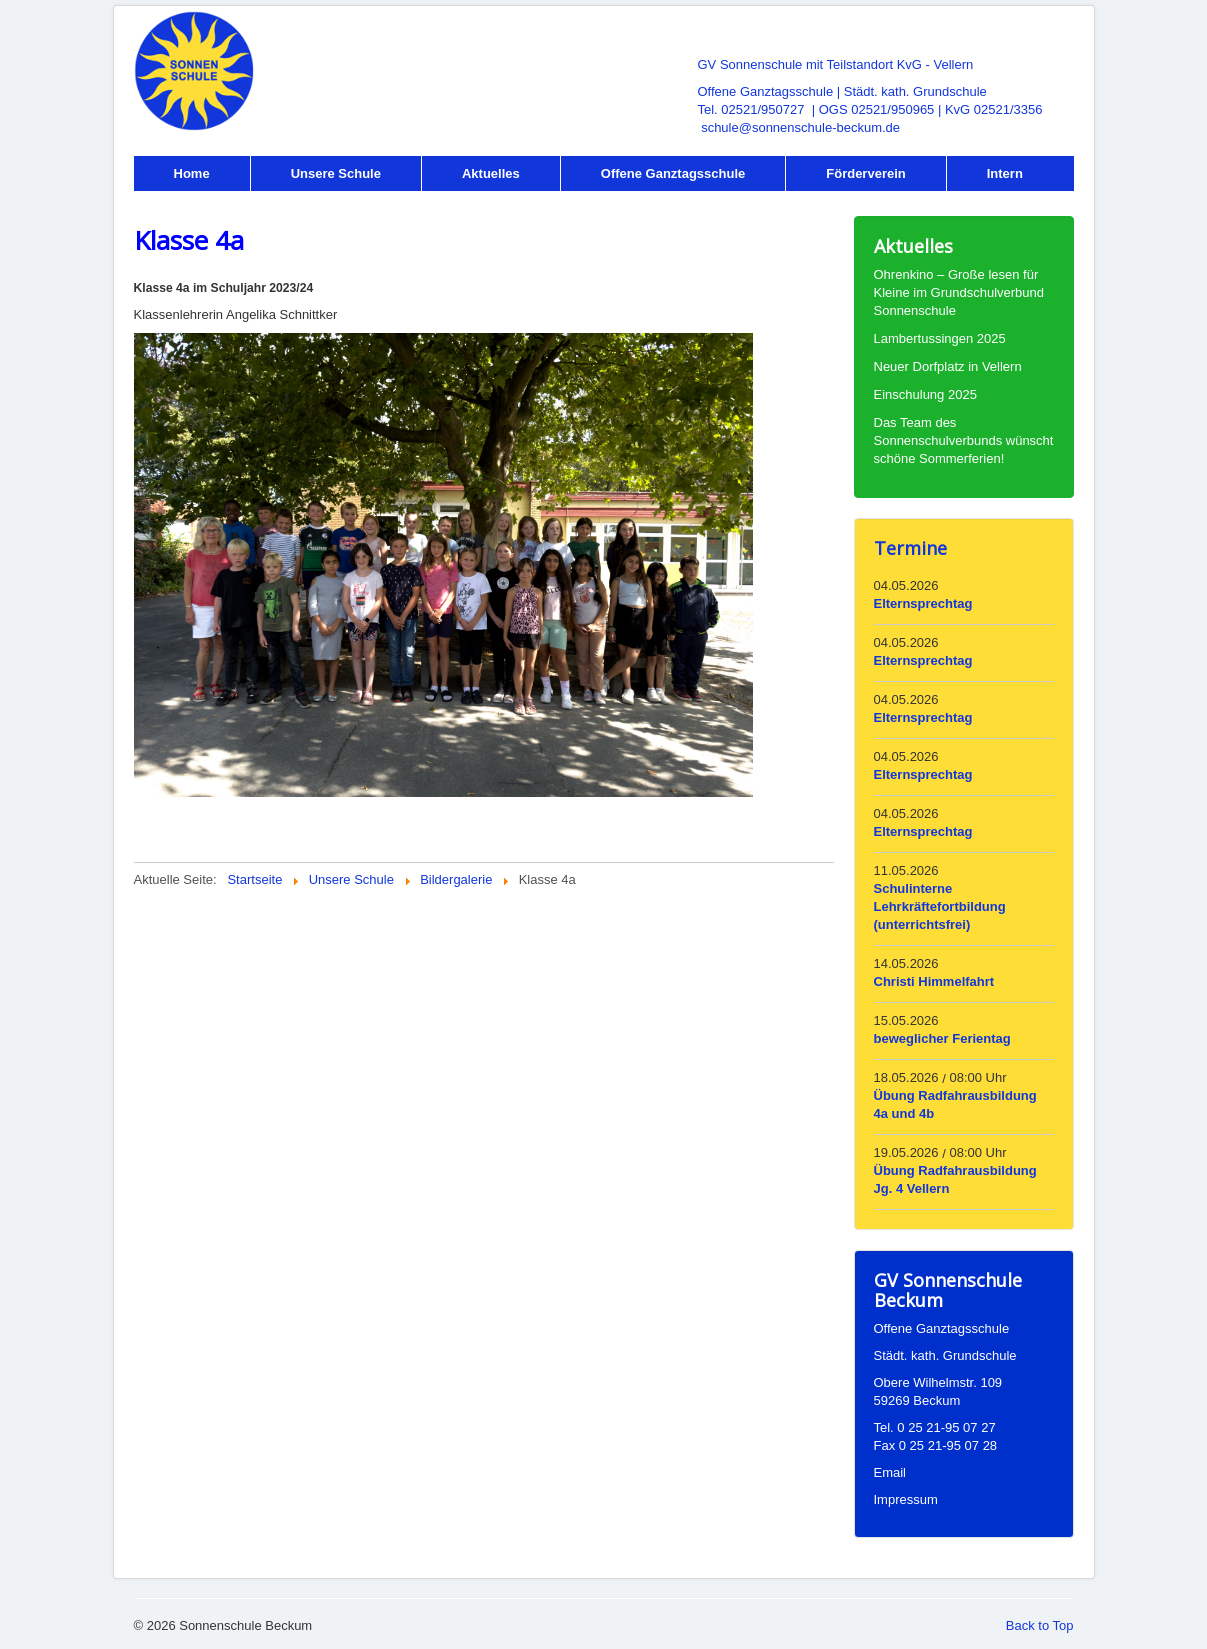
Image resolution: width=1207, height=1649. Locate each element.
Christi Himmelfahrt (934, 981)
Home (192, 173)
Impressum (906, 1499)
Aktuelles (491, 173)
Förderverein (865, 173)
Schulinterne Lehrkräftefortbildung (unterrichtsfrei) (940, 906)
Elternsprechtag (923, 603)
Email (890, 1472)
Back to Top (1040, 1625)
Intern (1005, 173)
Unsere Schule (336, 173)
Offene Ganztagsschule (673, 173)
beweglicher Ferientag (942, 1038)
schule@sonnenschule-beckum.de (800, 127)
